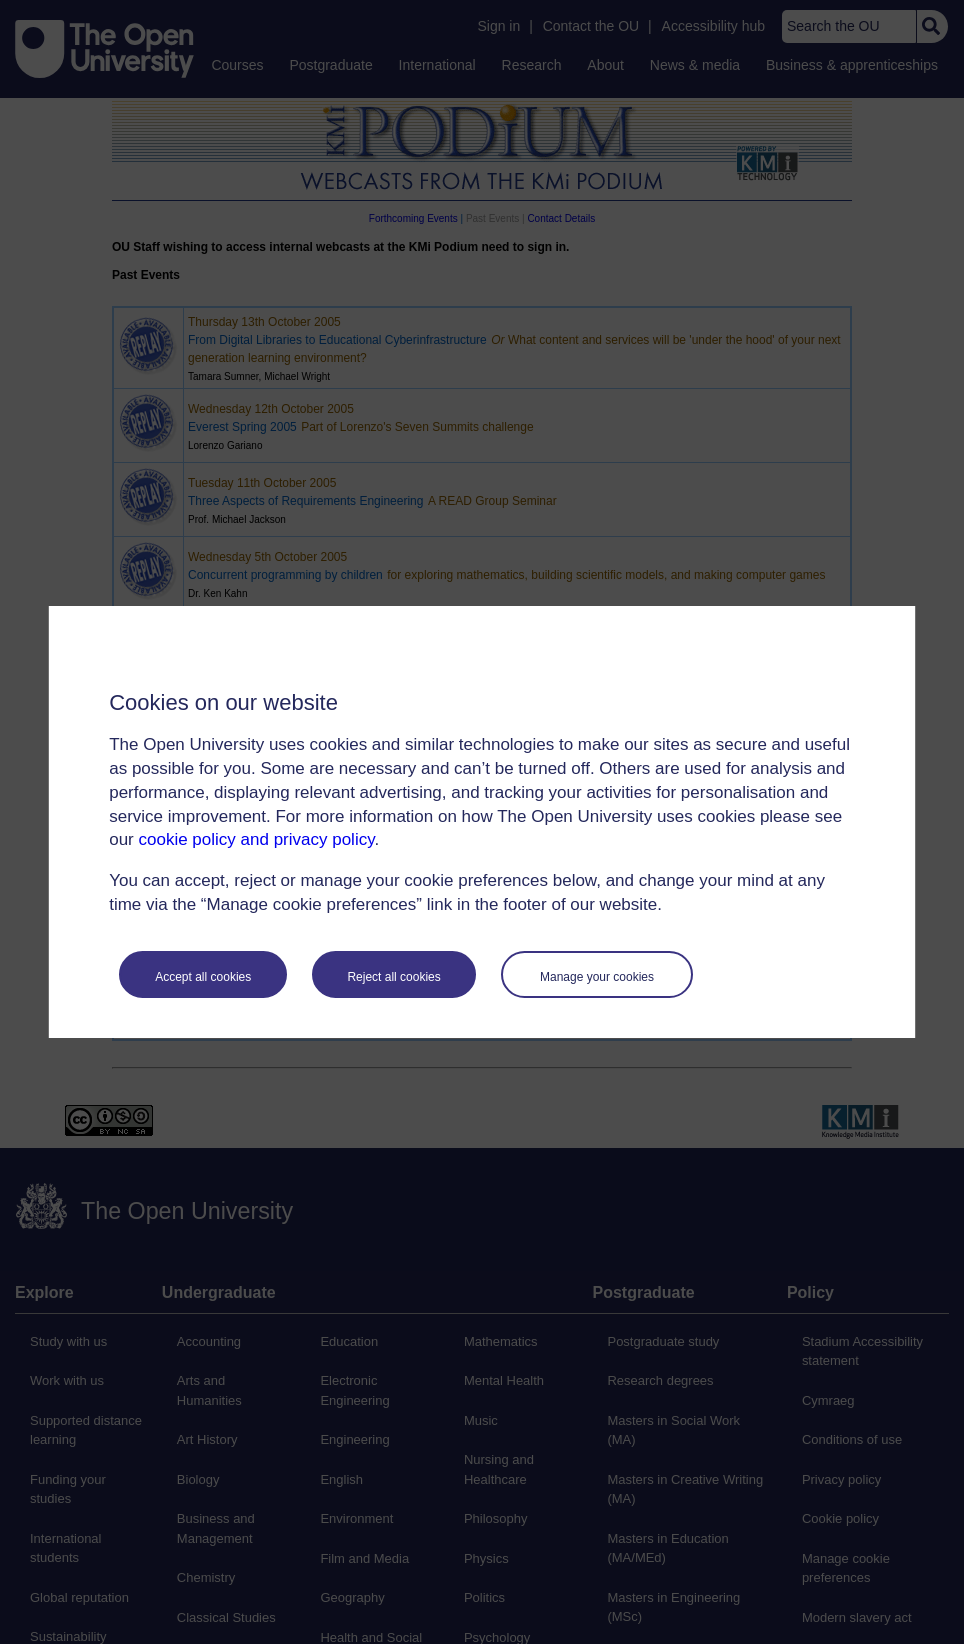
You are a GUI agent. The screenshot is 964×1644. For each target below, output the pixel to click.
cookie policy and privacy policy (257, 839)
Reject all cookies (393, 977)
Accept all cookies (203, 977)
